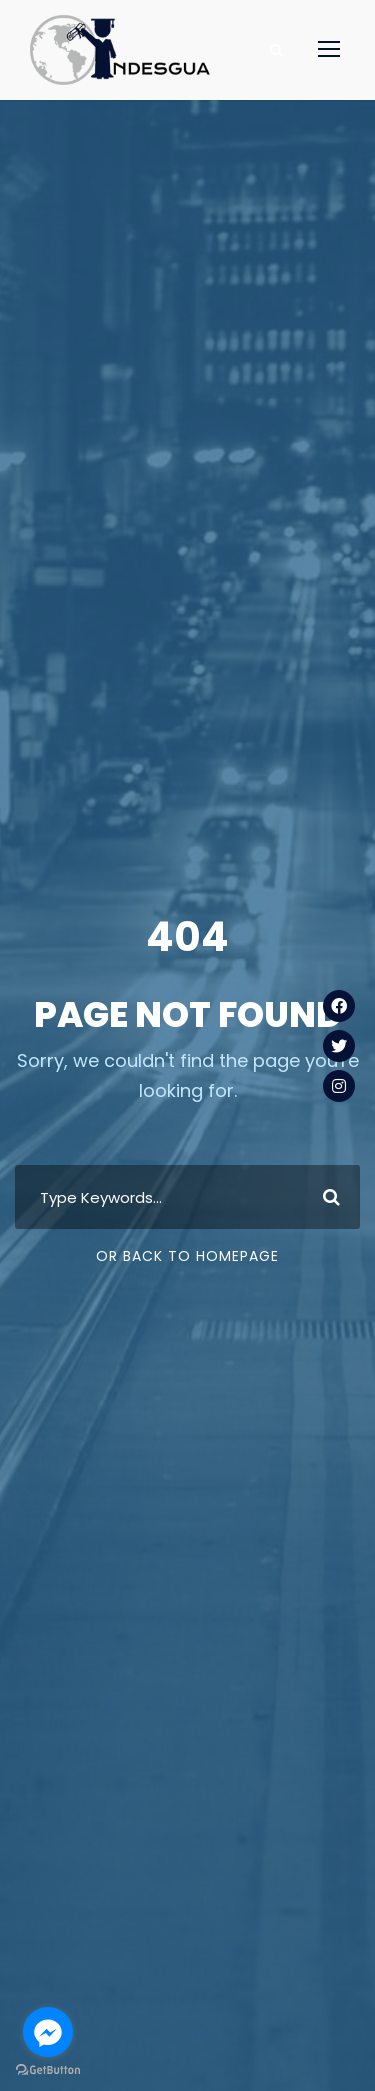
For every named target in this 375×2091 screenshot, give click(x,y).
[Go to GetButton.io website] (48, 2070)
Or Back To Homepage (187, 1256)
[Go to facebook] (48, 2032)
